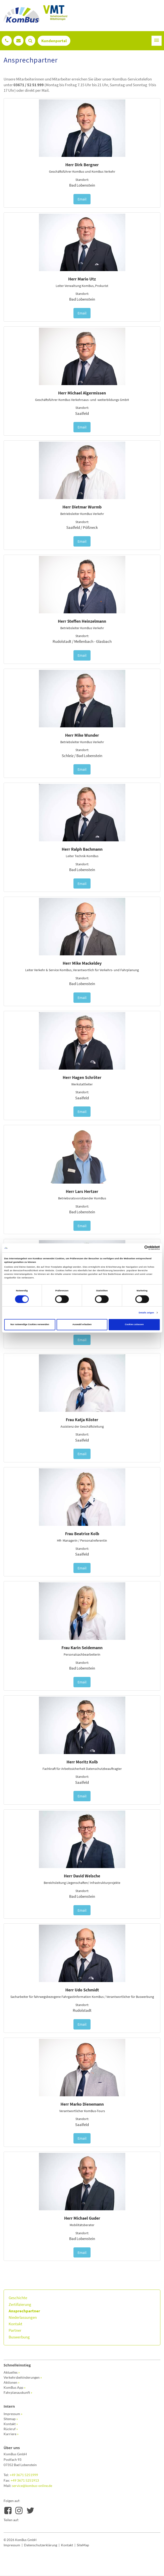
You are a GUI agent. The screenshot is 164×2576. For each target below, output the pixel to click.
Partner (15, 2330)
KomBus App (14, 2387)
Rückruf (11, 2429)
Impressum (13, 2414)
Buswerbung (19, 2337)
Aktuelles (12, 2372)
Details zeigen (146, 1312)
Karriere (11, 2434)
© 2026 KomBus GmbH (20, 2540)
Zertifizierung (20, 2304)
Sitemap (11, 2419)
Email (82, 199)
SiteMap (83, 2545)
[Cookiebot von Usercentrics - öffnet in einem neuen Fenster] (139, 1248)
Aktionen (11, 2382)
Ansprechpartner (24, 2311)
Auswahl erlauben (81, 1324)
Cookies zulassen (134, 1324)
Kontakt (15, 2323)
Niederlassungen (23, 2317)
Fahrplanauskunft (18, 2392)
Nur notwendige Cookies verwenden (29, 1324)
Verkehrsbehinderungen (23, 2377)
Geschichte (18, 2297)
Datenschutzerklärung (40, 2545)
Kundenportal (54, 40)
